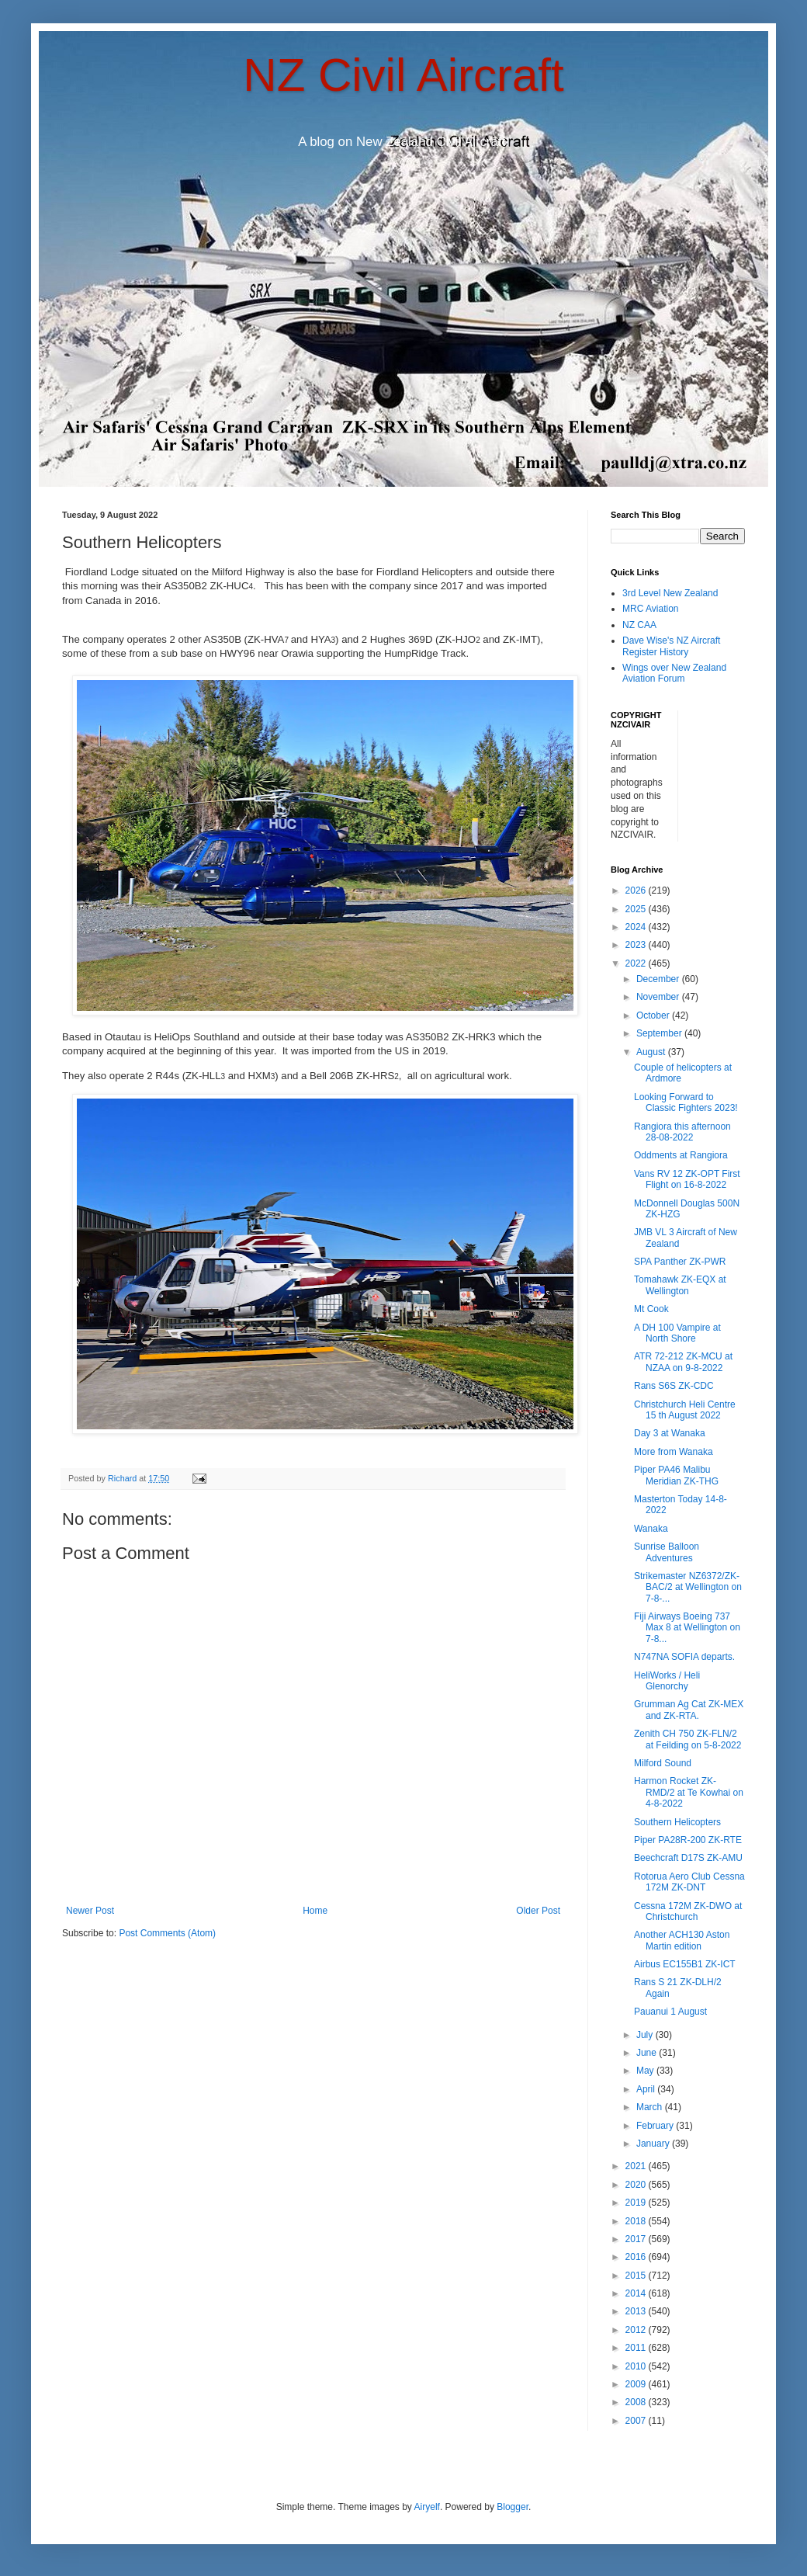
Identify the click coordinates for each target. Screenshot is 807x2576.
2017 (637, 2239)
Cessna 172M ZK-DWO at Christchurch (688, 1911)
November (659, 996)
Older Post (538, 1910)
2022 (637, 963)
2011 (637, 2347)
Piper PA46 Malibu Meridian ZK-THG (676, 1475)
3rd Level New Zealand (670, 593)
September (660, 1033)
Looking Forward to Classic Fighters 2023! (686, 1102)
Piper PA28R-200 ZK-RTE (688, 1840)
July (646, 2034)
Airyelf (427, 2506)
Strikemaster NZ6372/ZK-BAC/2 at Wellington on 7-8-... (688, 1587)
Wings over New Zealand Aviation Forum (674, 673)
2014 (637, 2293)
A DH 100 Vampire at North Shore (677, 1333)
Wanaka (651, 1528)
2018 (637, 2221)
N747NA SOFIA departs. (684, 1656)
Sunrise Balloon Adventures (666, 1552)
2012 (637, 2329)
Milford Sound (662, 1763)
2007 (637, 2420)
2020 (637, 2184)
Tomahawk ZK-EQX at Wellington (680, 1285)
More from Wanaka (673, 1451)
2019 (637, 2202)
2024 (637, 927)
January (654, 2143)
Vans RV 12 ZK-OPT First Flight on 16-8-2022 (687, 1179)
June (647, 2052)
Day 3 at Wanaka (669, 1433)
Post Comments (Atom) (167, 1933)
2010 (637, 2366)
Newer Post (90, 1910)
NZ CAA (639, 625)
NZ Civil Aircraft (403, 75)
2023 (637, 944)
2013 (637, 2311)
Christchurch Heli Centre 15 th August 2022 (685, 1410)
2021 (637, 2166)
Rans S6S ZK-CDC (674, 1385)
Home (315, 1910)
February (656, 2125)
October (654, 1015)
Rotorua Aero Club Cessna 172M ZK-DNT (689, 1882)
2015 (637, 2275)
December (659, 979)
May (646, 2070)
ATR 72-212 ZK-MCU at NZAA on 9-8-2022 (683, 1362)
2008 (637, 2402)
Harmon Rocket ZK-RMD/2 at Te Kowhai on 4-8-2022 (688, 1792)
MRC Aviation (650, 608)
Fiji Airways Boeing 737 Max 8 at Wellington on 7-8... (687, 1627)
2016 (637, 2256)
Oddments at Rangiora (681, 1155)
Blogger (512, 2506)
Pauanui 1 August (670, 2011)
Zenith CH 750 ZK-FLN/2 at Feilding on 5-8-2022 (687, 1739)
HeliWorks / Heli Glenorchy (667, 1681)
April (646, 2089)
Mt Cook (651, 1309)
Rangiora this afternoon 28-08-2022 (682, 1132)
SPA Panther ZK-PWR (680, 1261)
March (650, 2107)
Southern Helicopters (677, 1822)
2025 (637, 909)
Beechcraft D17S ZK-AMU (688, 1857)
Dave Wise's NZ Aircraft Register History (671, 646)
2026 (637, 890)
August (652, 1052)
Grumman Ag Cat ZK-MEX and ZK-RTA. (688, 1709)
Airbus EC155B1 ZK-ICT (685, 1964)
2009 (637, 2384)
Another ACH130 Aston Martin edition (681, 1940)
